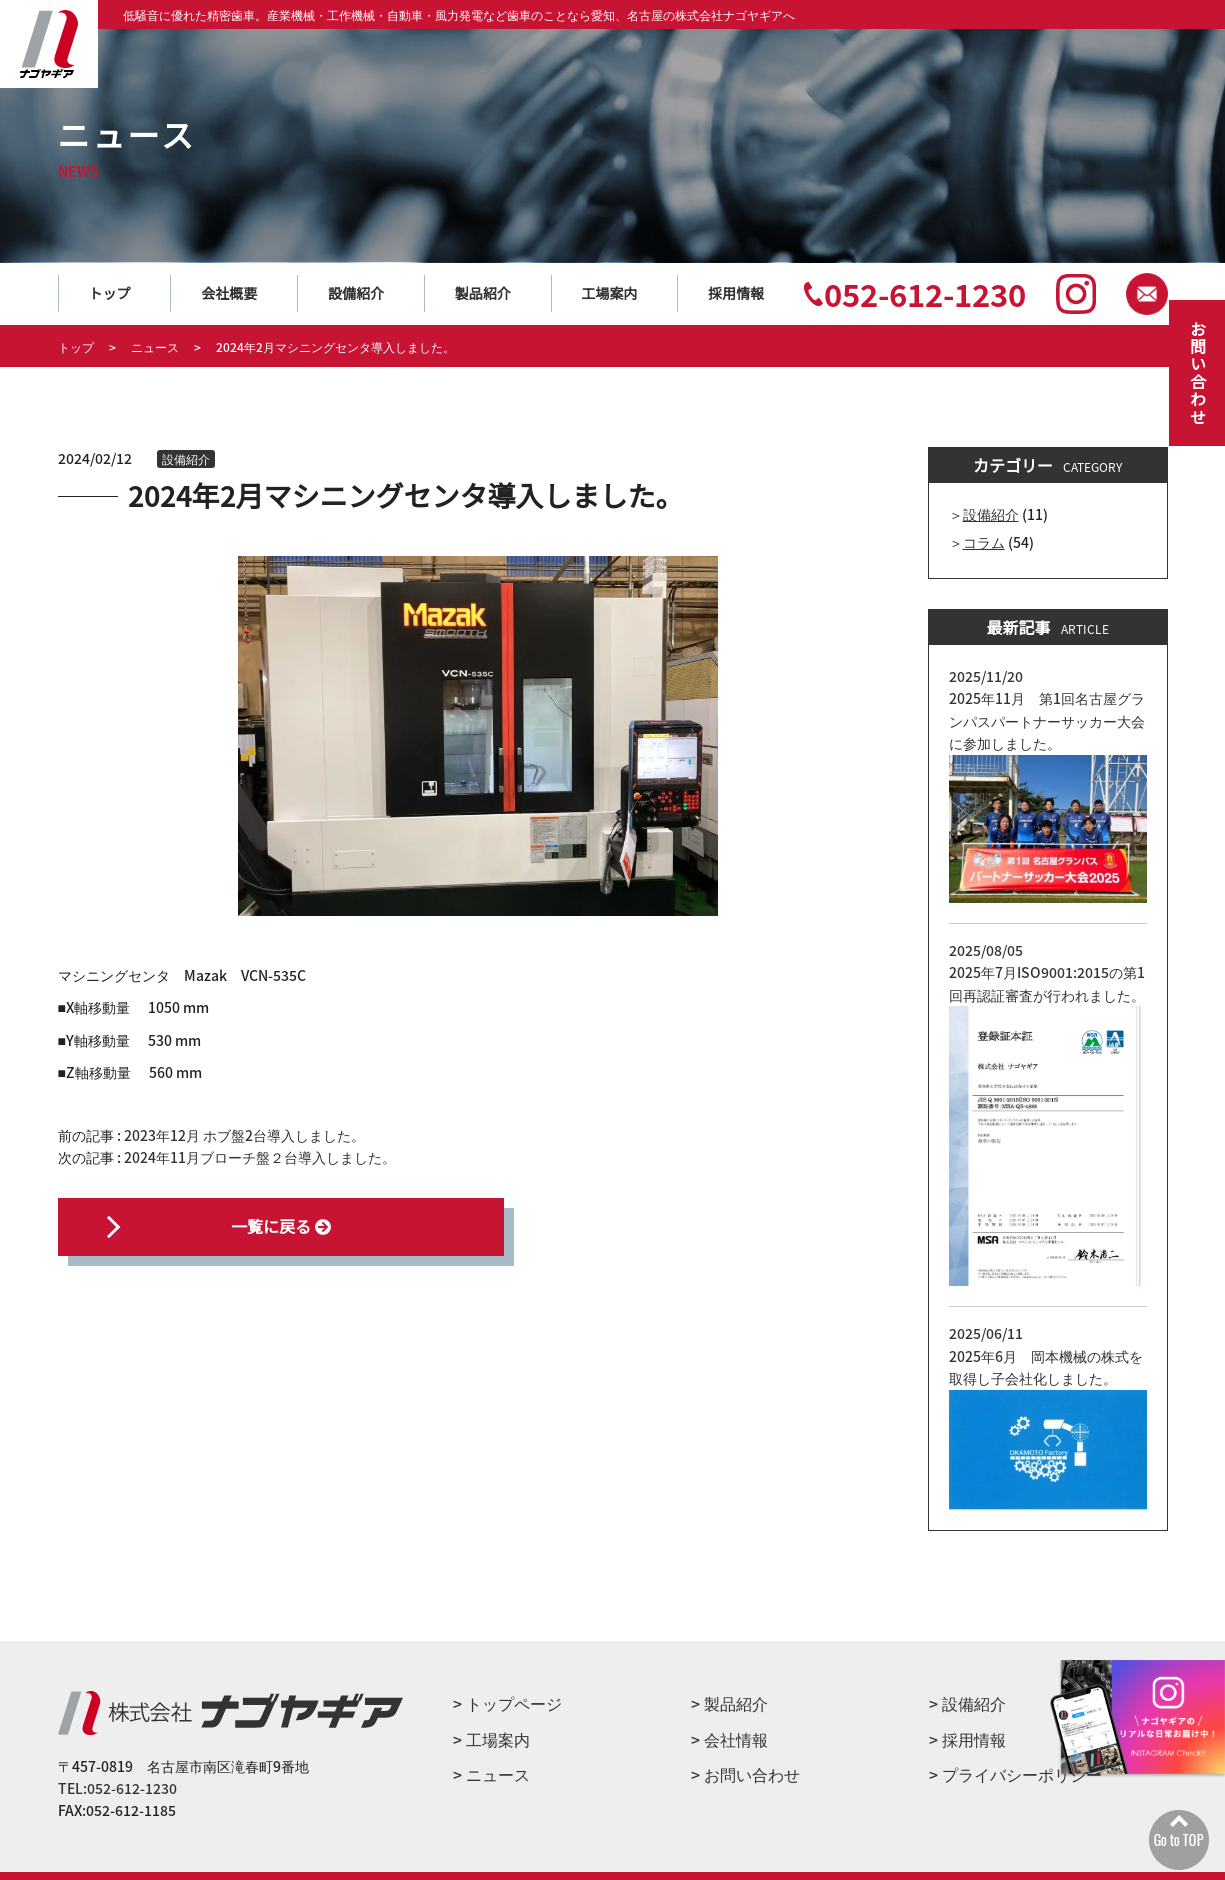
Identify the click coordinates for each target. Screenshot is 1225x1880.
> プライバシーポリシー (1015, 1774)
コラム (984, 542)
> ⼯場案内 (491, 1739)
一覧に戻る (257, 1226)
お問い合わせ (1198, 373)
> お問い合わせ (745, 1774)
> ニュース (491, 1774)
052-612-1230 (925, 293)
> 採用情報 (967, 1739)
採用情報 (736, 293)
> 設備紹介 (967, 1703)
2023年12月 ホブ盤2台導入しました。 (244, 1135)
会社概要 (229, 293)
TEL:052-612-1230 (117, 1788)
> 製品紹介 (729, 1703)
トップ (110, 293)
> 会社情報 (729, 1739)
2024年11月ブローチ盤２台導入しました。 (260, 1157)
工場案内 (610, 293)
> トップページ (507, 1703)
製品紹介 (483, 293)
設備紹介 (356, 293)
